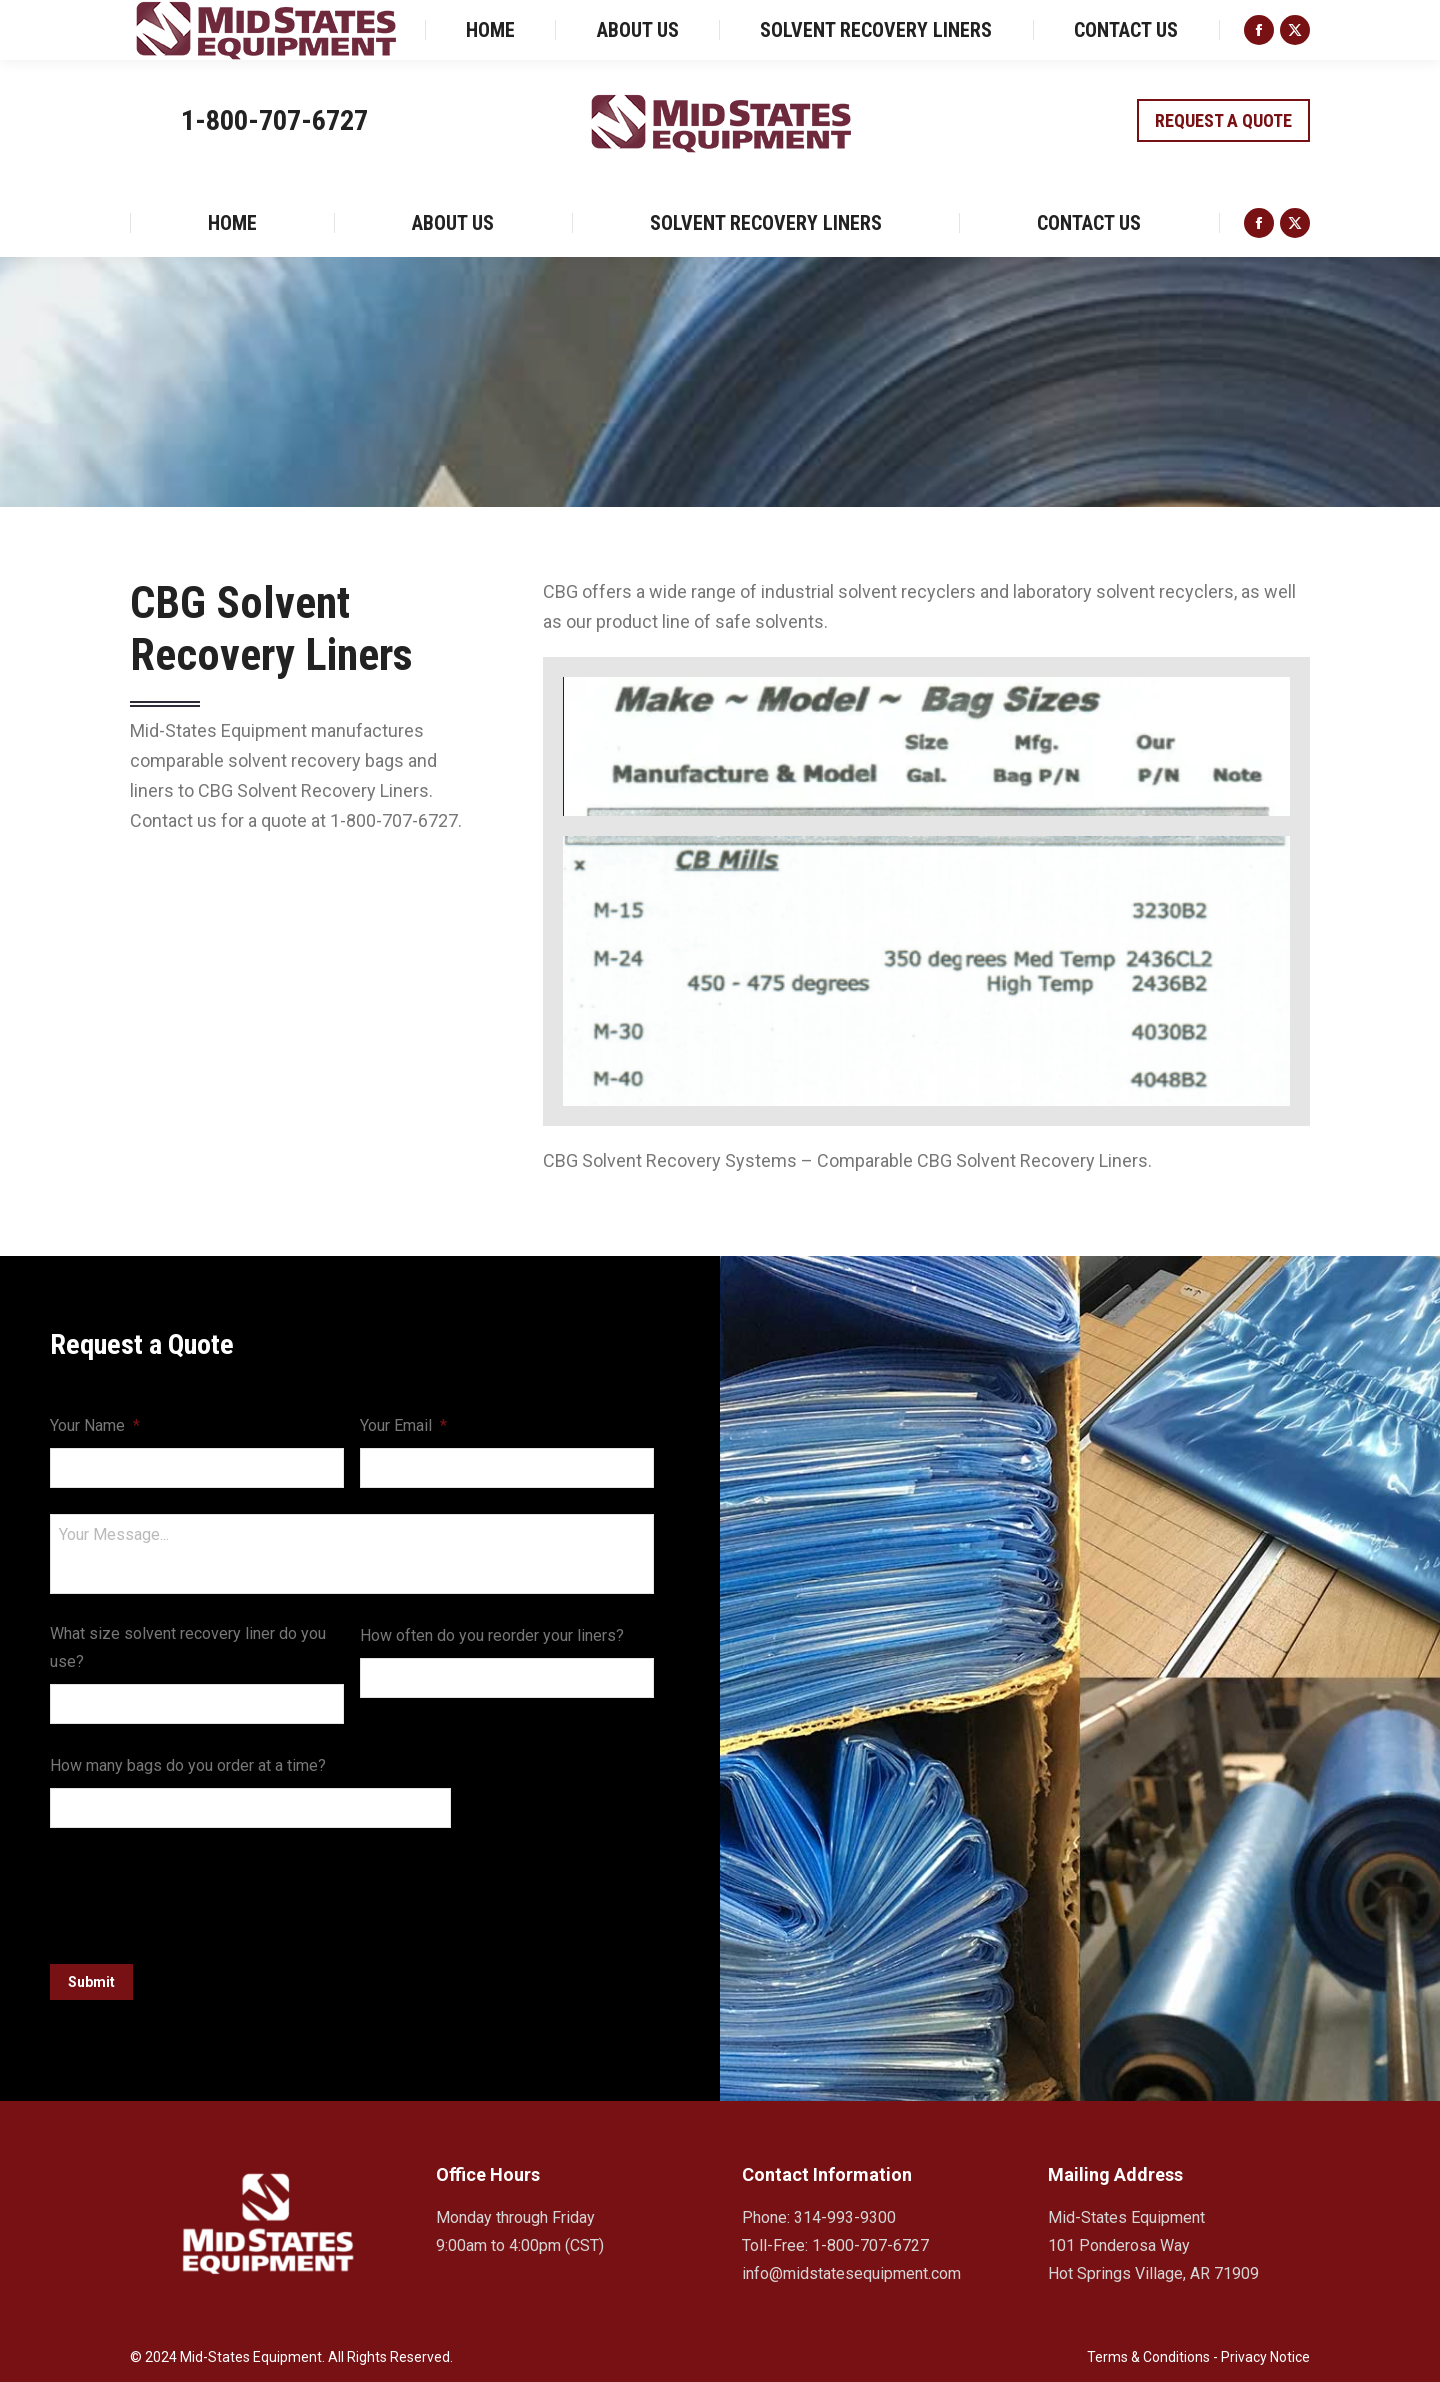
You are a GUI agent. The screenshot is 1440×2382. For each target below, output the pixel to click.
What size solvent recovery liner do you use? (188, 1647)
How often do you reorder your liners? (492, 1635)
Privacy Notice (1265, 2352)
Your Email (403, 1425)
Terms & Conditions (1148, 2352)
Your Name (95, 1425)
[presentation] (202, 1893)
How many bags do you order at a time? (188, 1765)
